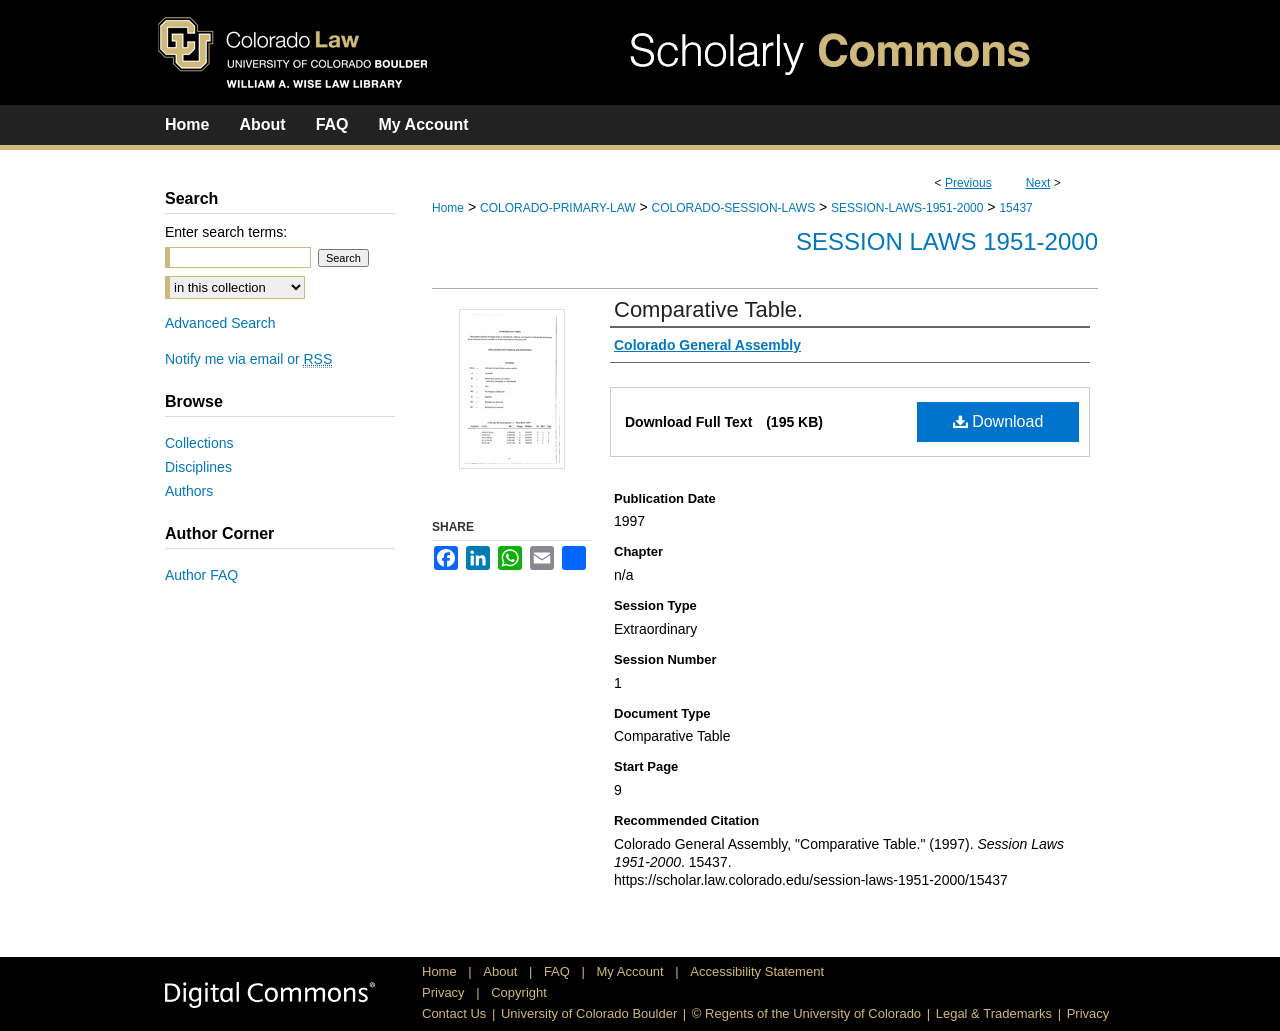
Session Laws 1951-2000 (947, 241)
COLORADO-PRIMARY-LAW (558, 208)
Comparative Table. (708, 309)
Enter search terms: (226, 232)
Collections (199, 443)
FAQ (559, 971)
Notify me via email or (248, 359)
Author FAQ (201, 575)
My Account (632, 971)
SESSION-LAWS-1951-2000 (907, 208)
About (502, 971)
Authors (189, 491)
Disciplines (198, 467)
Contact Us (454, 1013)
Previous (968, 183)
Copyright (519, 992)
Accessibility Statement (757, 971)
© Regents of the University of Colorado (806, 1013)
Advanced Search (220, 323)
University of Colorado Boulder (589, 1013)
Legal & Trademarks (994, 1013)
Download (998, 421)
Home (448, 208)
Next (1038, 183)
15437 (1015, 208)
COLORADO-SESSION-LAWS (734, 208)
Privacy (445, 992)
